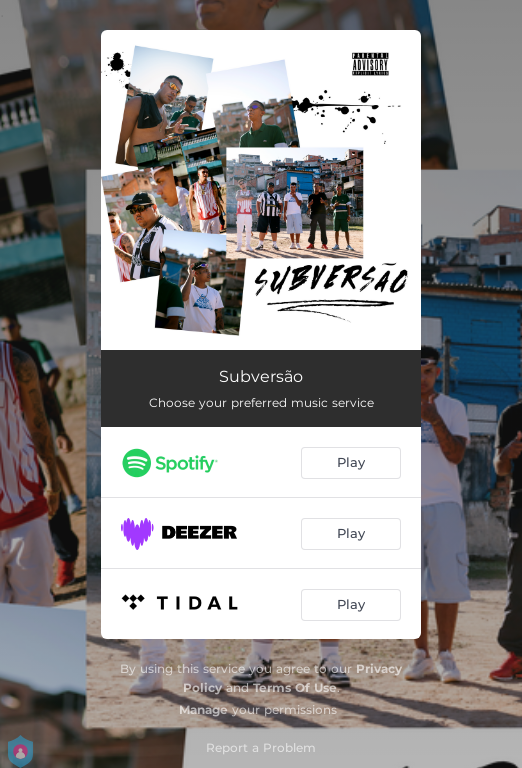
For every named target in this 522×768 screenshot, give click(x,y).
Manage (203, 709)
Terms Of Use (295, 687)
